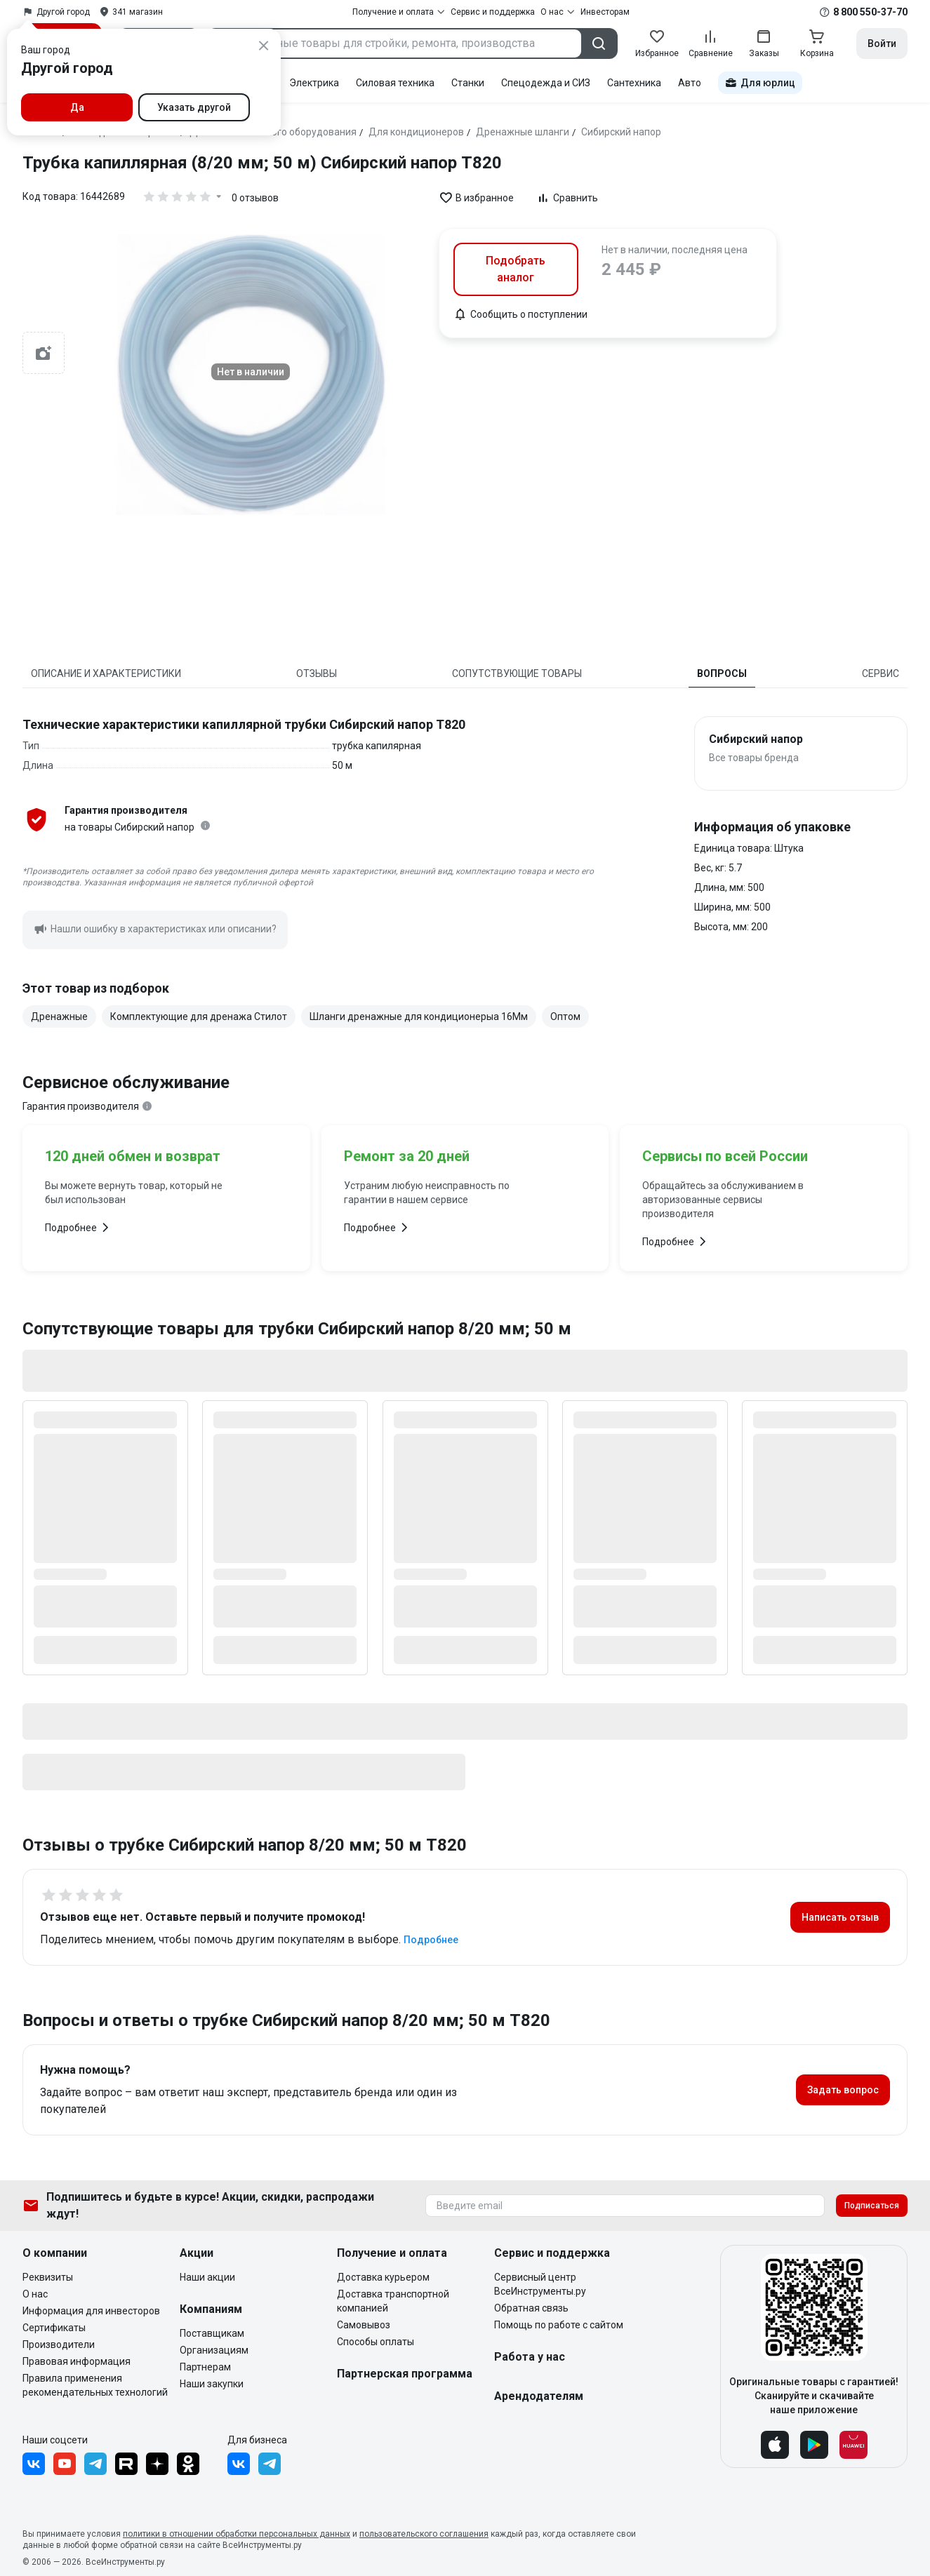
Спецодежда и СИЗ (545, 82)
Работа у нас (529, 2356)
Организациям (214, 2350)
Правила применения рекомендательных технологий (95, 2385)
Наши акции (207, 2277)
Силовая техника (395, 82)
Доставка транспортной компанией (393, 2301)
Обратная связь (531, 2308)
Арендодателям (538, 2396)
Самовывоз (363, 2324)
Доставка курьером (383, 2277)
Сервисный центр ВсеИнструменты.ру (540, 2284)
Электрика (314, 82)
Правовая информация (76, 2361)
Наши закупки (212, 2383)
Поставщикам (212, 2333)
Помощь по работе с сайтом (558, 2324)
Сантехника (634, 82)
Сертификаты (54, 2327)
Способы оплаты (375, 2341)
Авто (689, 82)
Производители (58, 2344)
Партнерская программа (404, 2373)
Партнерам (205, 2367)
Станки (467, 82)
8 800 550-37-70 (870, 12)
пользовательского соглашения (424, 2534)
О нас (35, 2294)
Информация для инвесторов (91, 2310)
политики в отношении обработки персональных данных (236, 2534)
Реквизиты (47, 2277)
